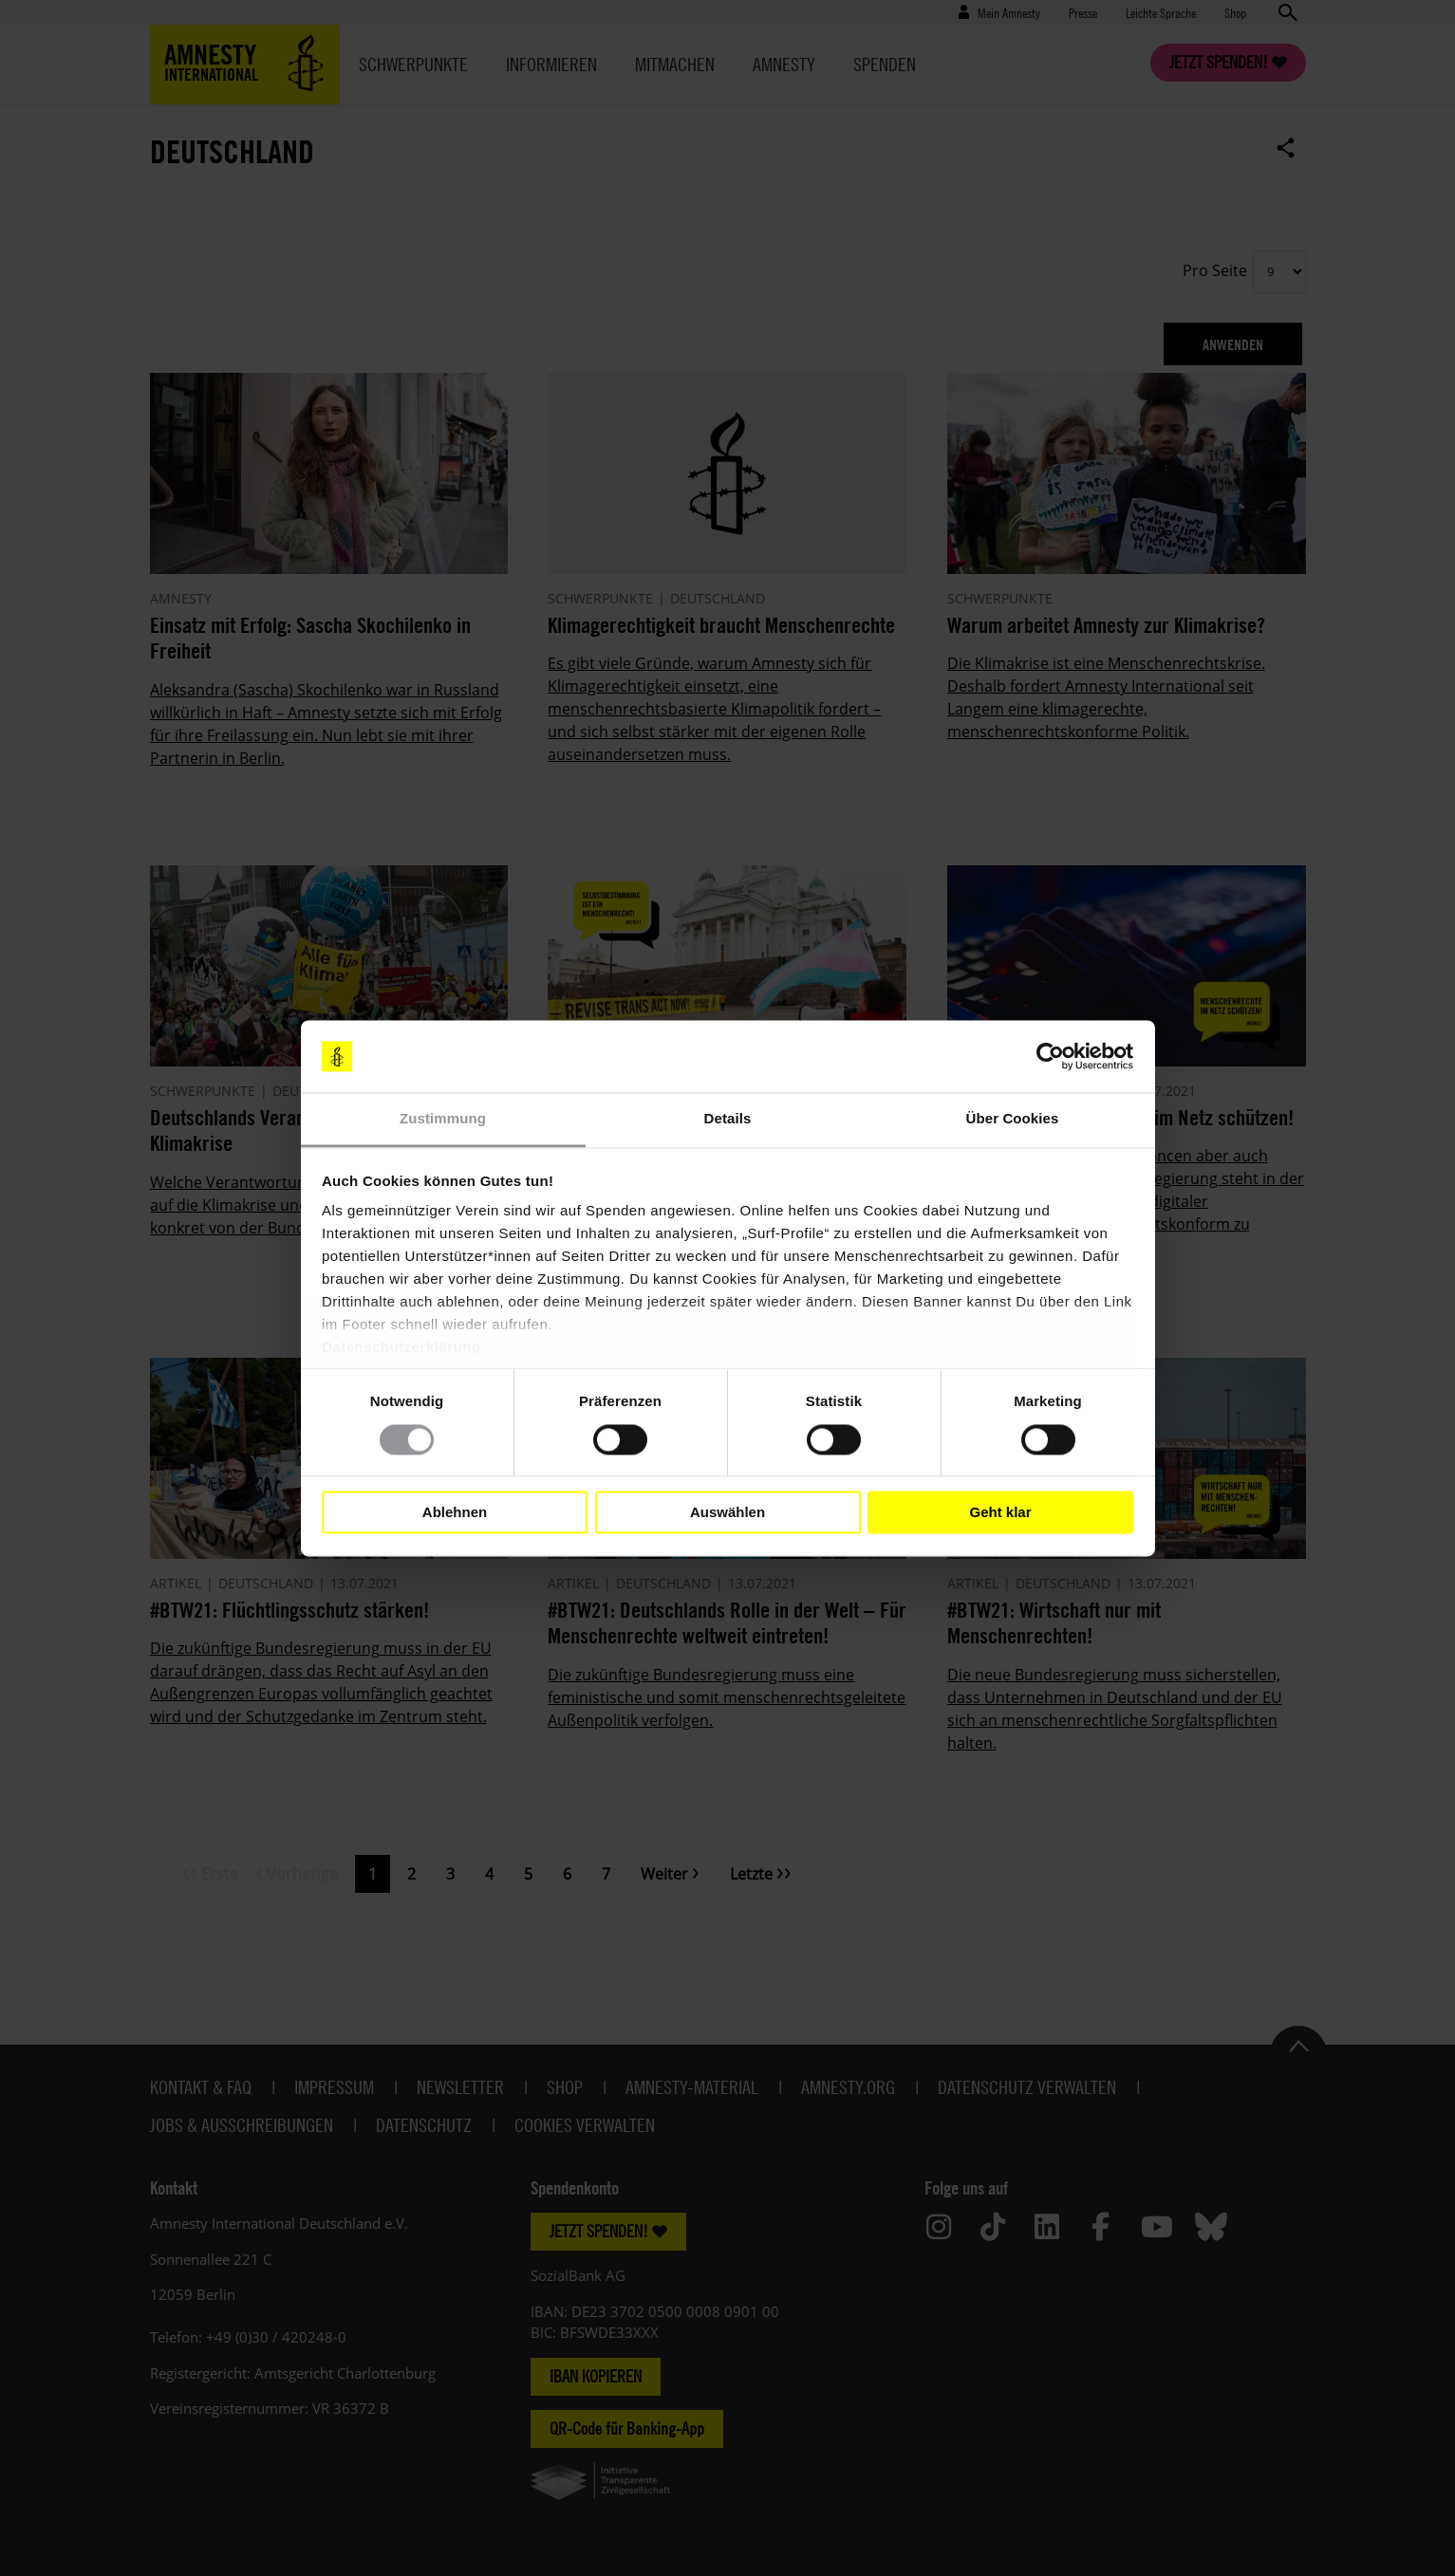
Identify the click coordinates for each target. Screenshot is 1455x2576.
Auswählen (727, 1512)
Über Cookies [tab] (1012, 1119)
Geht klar (1000, 1512)
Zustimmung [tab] (443, 1119)
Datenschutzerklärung (401, 1348)
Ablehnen (454, 1512)
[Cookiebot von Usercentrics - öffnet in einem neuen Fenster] (1050, 1056)
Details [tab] (728, 1119)
